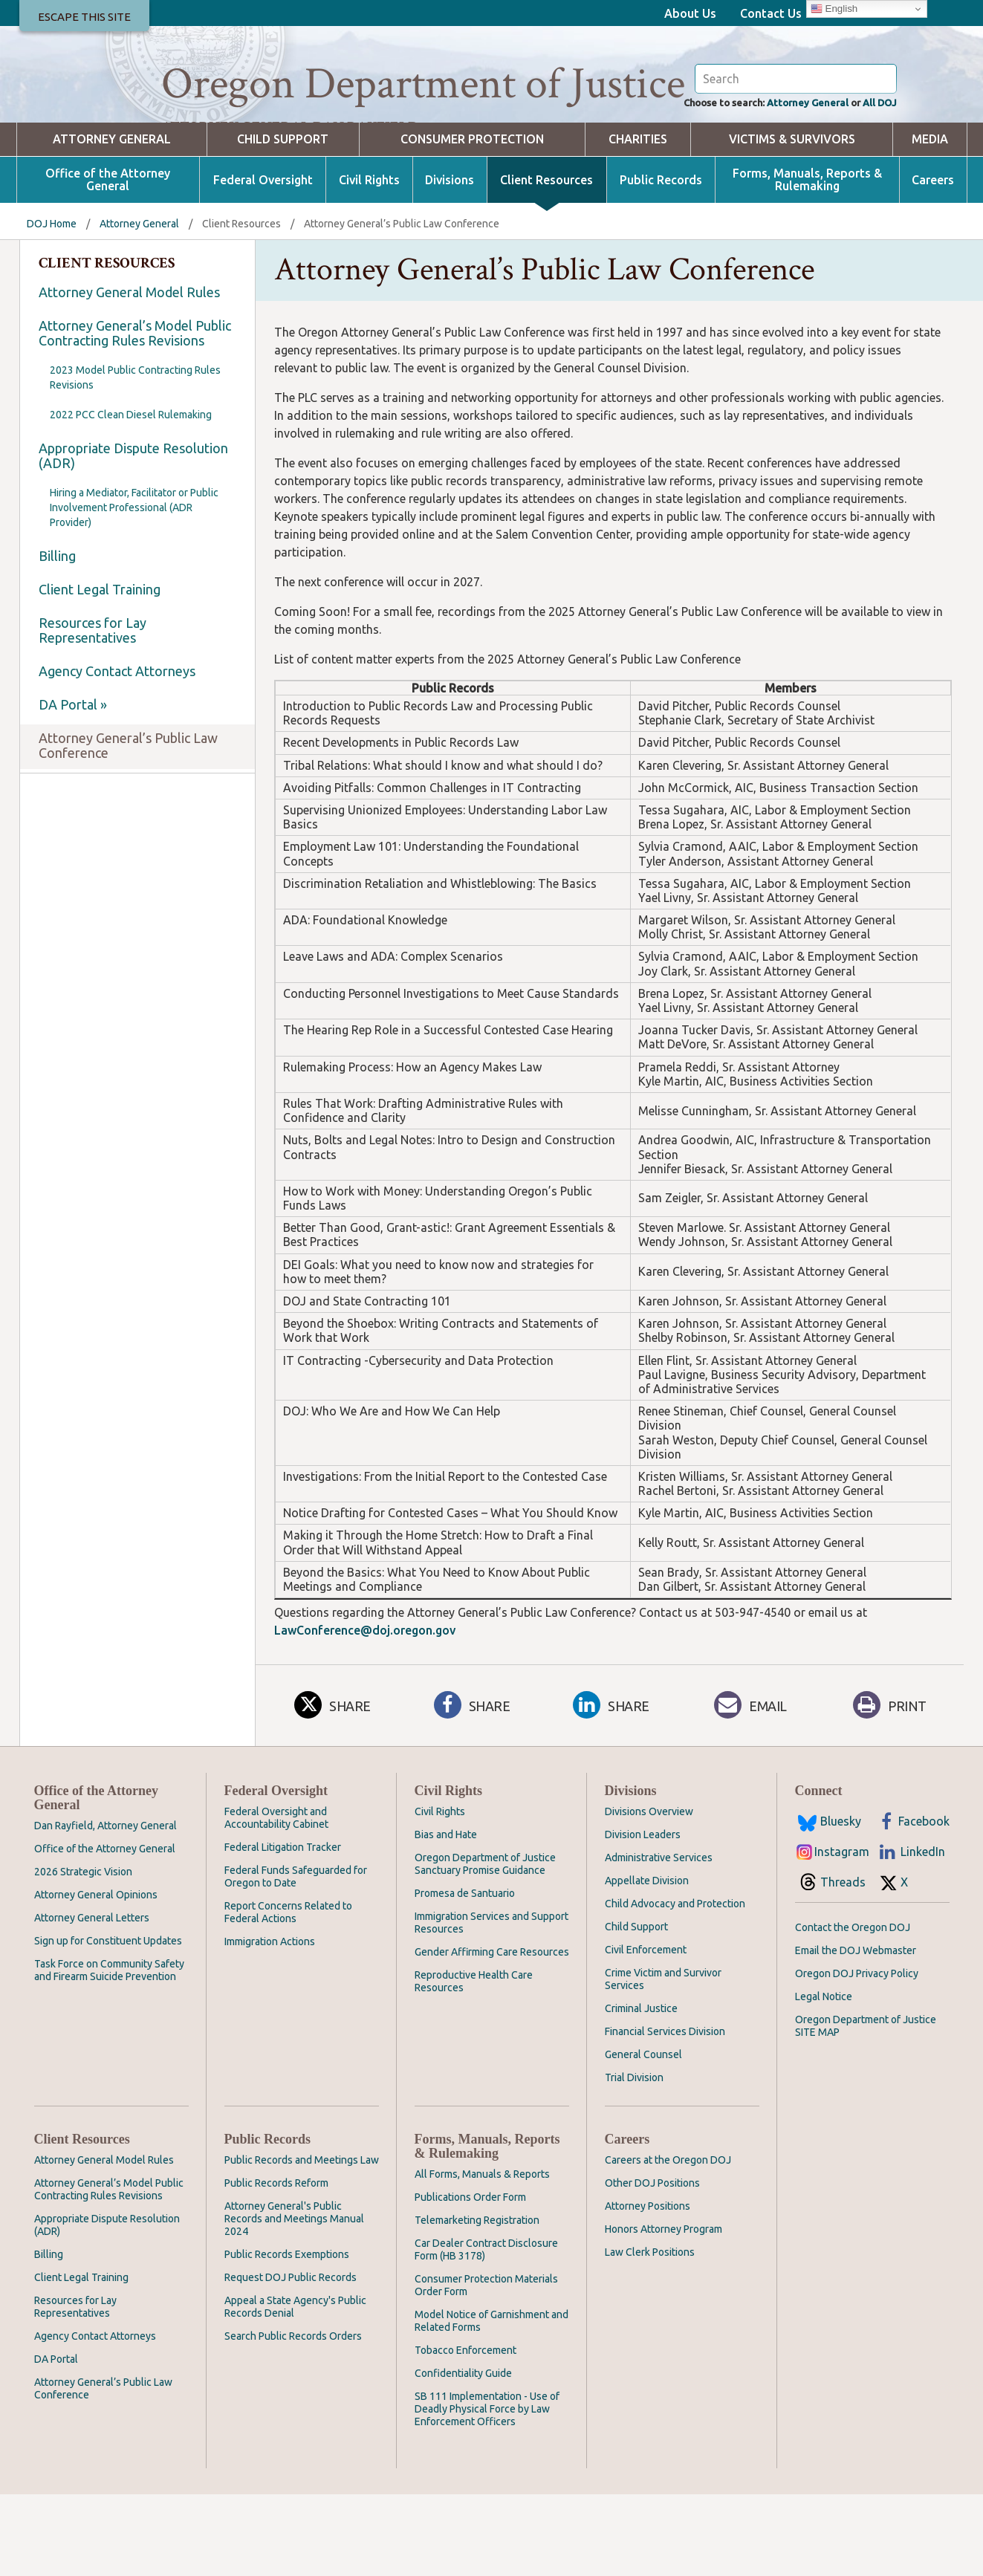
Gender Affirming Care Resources (492, 2034)
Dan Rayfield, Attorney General (105, 1907)
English (834, 9)
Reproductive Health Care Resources (474, 2063)
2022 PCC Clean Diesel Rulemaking (131, 496)
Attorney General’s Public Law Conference (128, 827)
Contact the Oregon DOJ (852, 2009)
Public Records (661, 262)
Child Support (282, 221)
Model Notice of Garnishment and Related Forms (491, 2402)
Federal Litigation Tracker (282, 1929)
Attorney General (789, 182)
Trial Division (634, 2159)
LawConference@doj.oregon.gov (364, 1712)
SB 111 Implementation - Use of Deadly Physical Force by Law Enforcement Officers (487, 2490)
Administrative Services (659, 1939)
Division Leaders (643, 1916)
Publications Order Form (470, 2279)
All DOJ (875, 182)
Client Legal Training (99, 671)
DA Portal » (73, 786)
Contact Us (771, 13)
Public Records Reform (276, 2265)
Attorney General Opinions (96, 1976)
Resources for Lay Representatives (92, 712)
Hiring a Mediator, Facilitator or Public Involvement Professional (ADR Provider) (134, 589)
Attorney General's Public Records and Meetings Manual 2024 (294, 2300)
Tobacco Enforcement (465, 2432)
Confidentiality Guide (463, 2455)
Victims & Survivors (792, 221)
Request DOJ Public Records (290, 2359)
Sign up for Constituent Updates (108, 2022)
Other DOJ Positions (652, 2265)
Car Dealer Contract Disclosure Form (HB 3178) (486, 2331)
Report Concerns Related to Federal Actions (288, 1994)
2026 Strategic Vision (83, 1953)
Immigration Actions (269, 2023)
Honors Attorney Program (663, 2311)
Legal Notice (823, 2078)
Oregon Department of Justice (423, 84)
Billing (57, 637)
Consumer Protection (472, 221)
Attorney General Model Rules (129, 373)
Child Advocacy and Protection (675, 1985)
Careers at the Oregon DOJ (668, 2242)
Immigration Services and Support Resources (491, 2004)
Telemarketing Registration (477, 2302)
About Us (690, 13)
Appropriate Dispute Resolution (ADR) (133, 537)
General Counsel (643, 2136)
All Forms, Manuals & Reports (482, 2256)
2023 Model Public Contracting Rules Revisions (135, 459)
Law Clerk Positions (650, 2334)
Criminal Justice (641, 2090)
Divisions (449, 262)
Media (930, 221)
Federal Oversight (263, 262)
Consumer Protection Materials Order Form (486, 2367)
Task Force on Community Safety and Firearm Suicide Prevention (109, 2052)
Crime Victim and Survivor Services (663, 2060)
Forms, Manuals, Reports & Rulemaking (807, 261)
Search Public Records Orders (293, 2418)
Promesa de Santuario (465, 1975)
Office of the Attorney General (107, 261)
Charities (638, 221)
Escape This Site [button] (84, 16)
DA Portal (56, 2441)
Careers (933, 262)
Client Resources (546, 262)
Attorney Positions (647, 2288)
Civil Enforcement (646, 2031)
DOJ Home (52, 305)
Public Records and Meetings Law (301, 2242)
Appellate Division (647, 1962)
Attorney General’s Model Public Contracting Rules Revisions (135, 414)
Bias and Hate (446, 1916)
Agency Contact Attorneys (117, 752)
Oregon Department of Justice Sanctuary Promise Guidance (485, 1945)
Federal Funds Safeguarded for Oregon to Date (295, 1958)
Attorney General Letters (91, 1999)
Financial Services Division (665, 2113)
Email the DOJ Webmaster (855, 2032)
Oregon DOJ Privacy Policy (856, 2055)
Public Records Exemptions (286, 2336)
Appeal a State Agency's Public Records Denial (295, 2388)
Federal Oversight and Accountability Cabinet (276, 1899)
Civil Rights (369, 262)
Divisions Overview (649, 1893)
